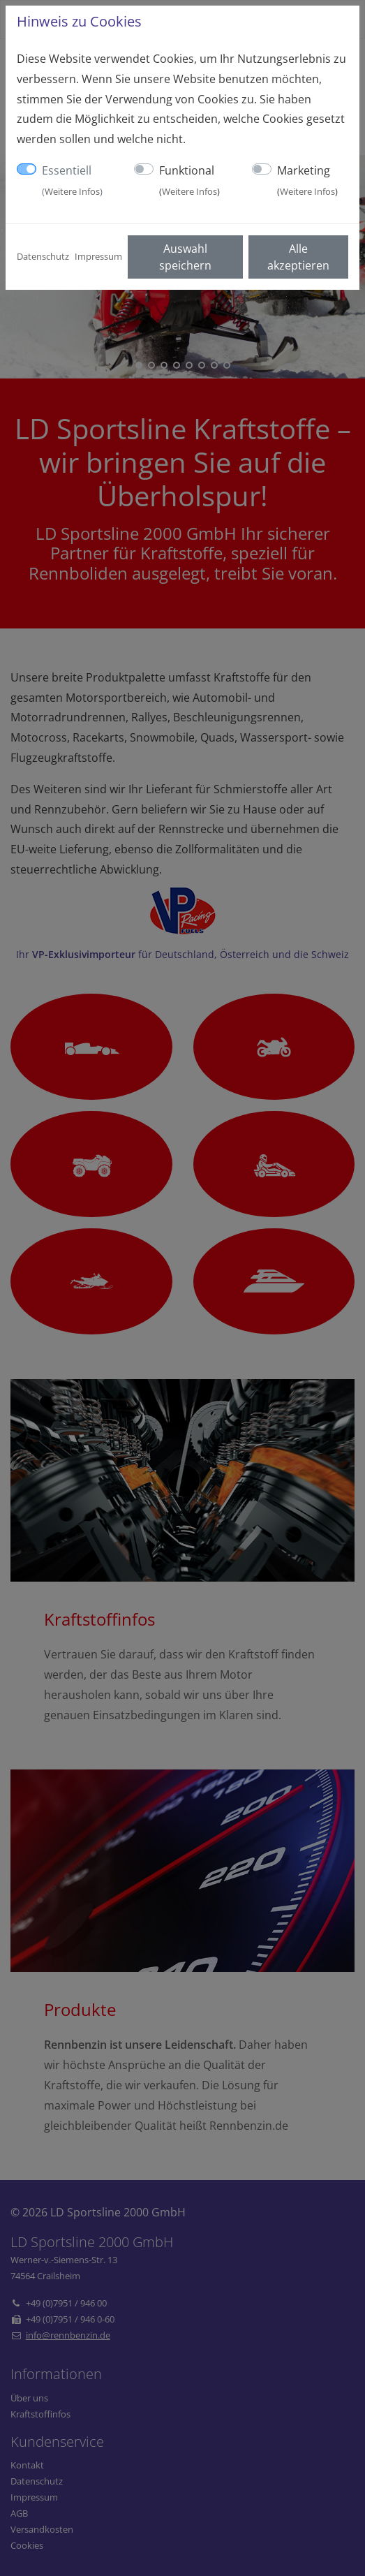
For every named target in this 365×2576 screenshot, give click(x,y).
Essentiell (72, 180)
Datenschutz (43, 256)
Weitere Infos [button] (72, 191)
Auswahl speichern (185, 257)
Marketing (307, 180)
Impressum (98, 256)
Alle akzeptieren (298, 257)
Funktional (189, 180)
